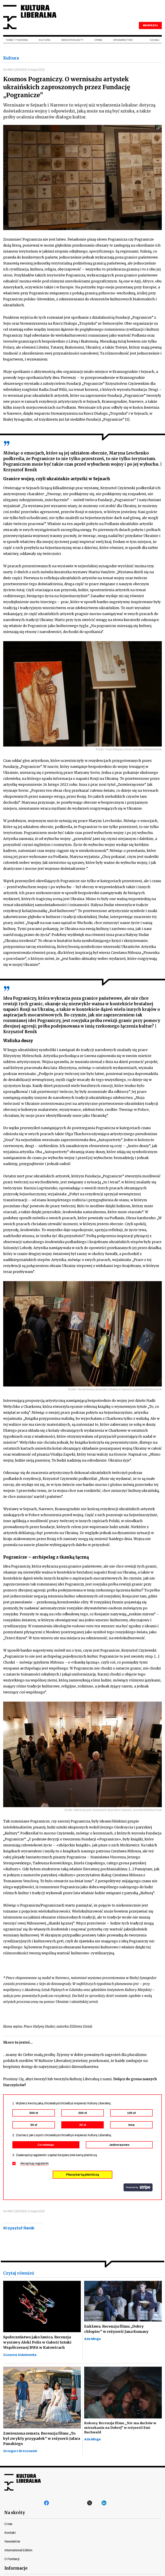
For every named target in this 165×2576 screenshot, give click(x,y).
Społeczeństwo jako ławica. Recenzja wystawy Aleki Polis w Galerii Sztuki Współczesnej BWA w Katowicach (37, 2342)
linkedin (104, 2503)
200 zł (82, 2112)
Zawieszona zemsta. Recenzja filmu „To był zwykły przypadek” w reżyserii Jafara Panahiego (41, 2438)
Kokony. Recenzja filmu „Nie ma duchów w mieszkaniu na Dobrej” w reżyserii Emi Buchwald (120, 2427)
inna (131, 2124)
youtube (61, 2503)
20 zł (82, 2124)
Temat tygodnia (17, 40)
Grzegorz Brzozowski (20, 2451)
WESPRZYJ (150, 25)
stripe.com (138, 2187)
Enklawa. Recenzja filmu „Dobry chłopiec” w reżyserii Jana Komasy (116, 2329)
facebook (46, 2503)
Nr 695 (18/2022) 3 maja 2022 (24, 69)
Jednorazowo (119, 2144)
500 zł (33, 2112)
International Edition (18, 2550)
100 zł (131, 2112)
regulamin (42, 2163)
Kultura (44, 40)
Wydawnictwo (123, 40)
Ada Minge (92, 2339)
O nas (8, 2524)
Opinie (98, 40)
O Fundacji (11, 2559)
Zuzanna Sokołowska (20, 2355)
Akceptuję (34, 2163)
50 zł (33, 2124)
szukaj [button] (154, 40)
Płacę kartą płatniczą (82, 2174)
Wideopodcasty (72, 40)
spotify (118, 2503)
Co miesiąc (46, 2144)
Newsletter (12, 2541)
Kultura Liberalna (29, 17)
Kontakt (10, 2532)
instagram (75, 2503)
